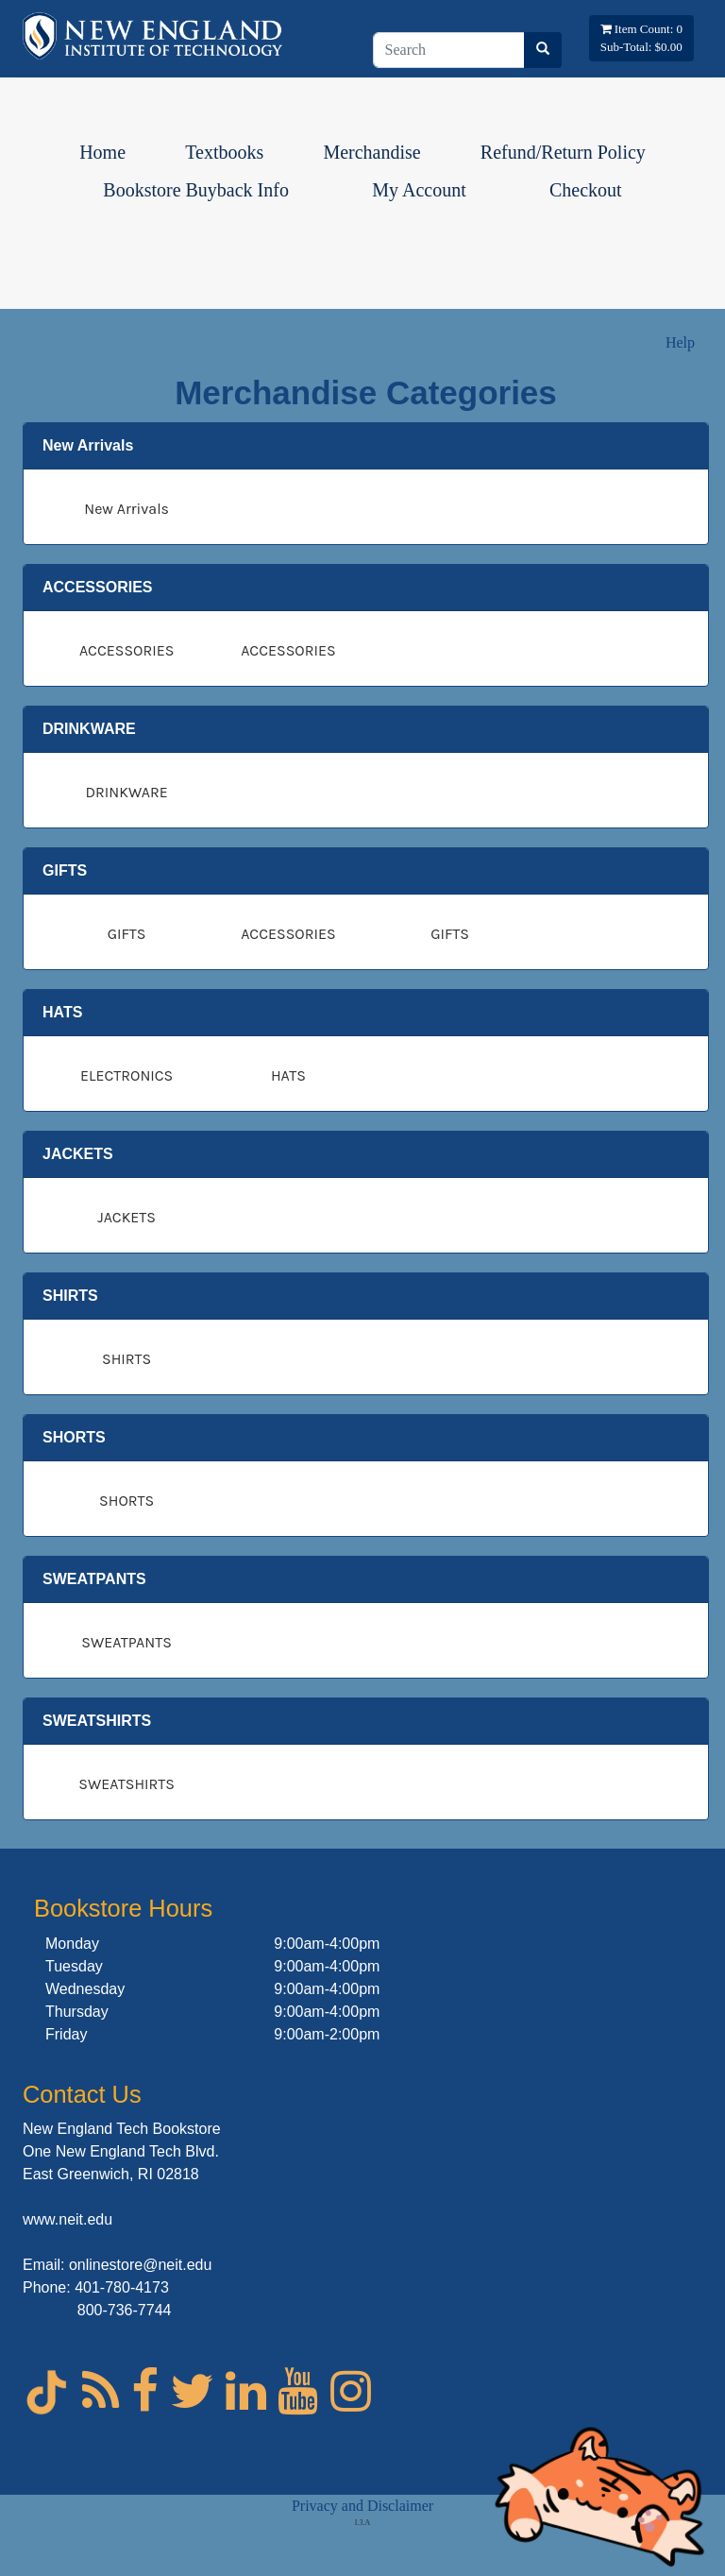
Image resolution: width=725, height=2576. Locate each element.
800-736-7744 (124, 2310)
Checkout (585, 189)
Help (680, 342)
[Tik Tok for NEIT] (46, 2403)
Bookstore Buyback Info (196, 189)
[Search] (449, 50)
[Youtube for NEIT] (298, 2390)
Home (102, 152)
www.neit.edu (67, 2219)
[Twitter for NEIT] (191, 2390)
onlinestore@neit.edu (140, 2265)
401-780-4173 (122, 2287)
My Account (418, 189)
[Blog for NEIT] (100, 2390)
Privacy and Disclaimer (362, 2506)
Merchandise (371, 152)
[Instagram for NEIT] (351, 2390)
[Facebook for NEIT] (144, 2390)
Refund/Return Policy (563, 152)
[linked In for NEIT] (246, 2390)
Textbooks (224, 152)
